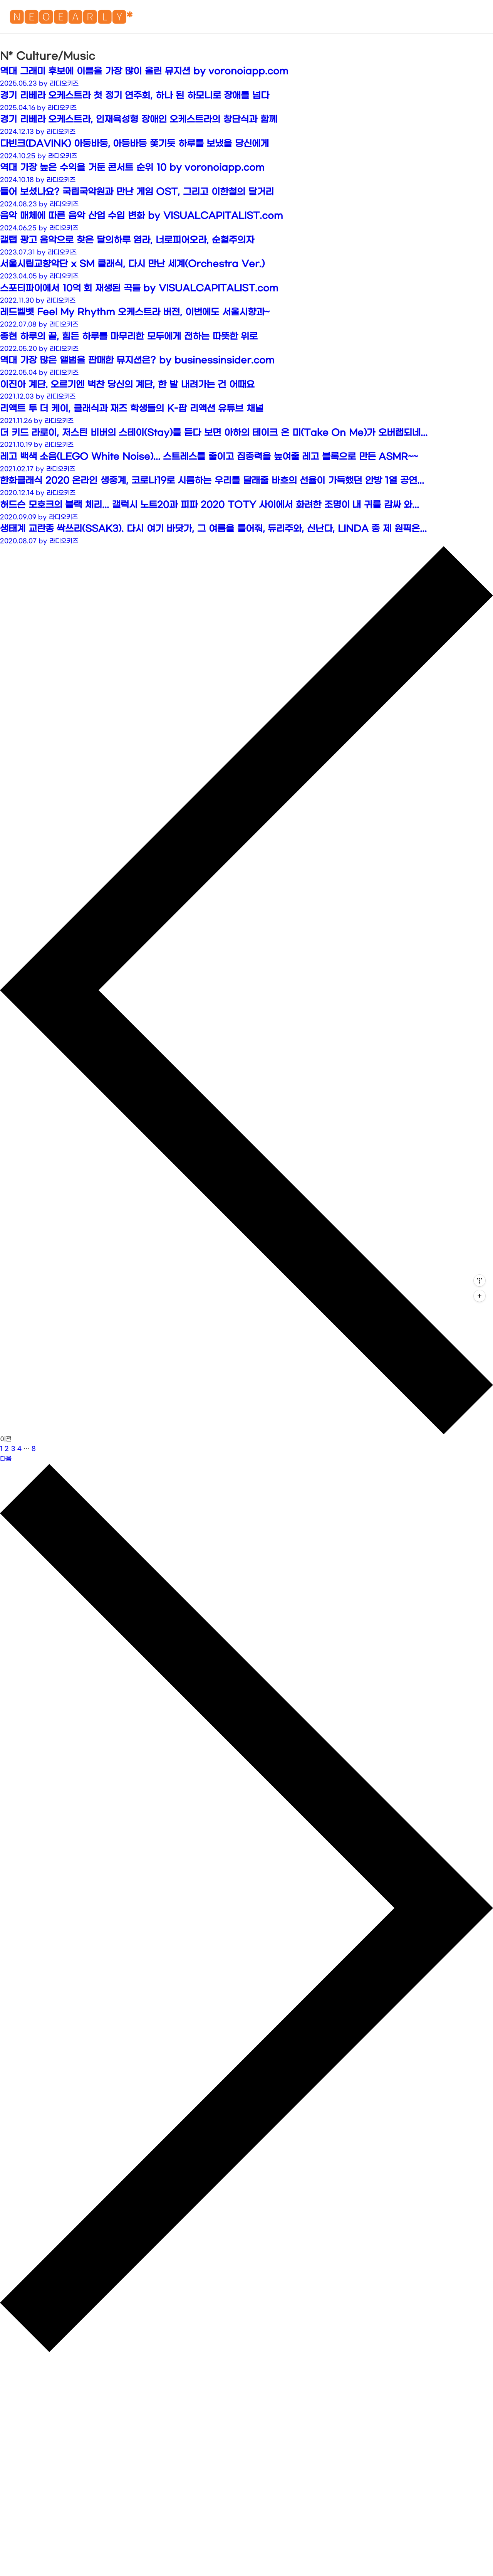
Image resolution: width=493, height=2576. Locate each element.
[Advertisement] (246, 95)
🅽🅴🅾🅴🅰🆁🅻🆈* (70, 19)
